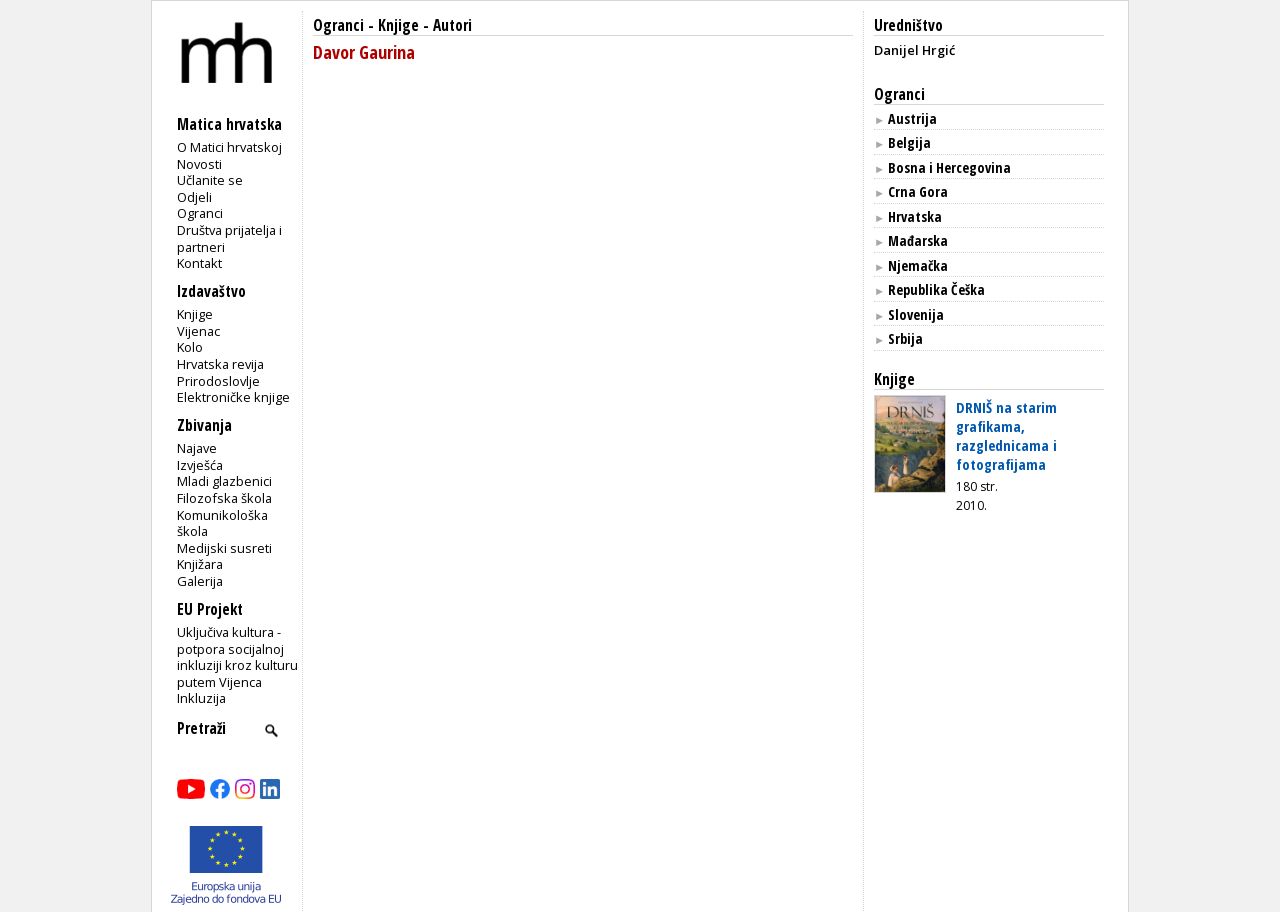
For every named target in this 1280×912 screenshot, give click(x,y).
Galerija (200, 581)
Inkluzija (201, 698)
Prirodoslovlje (218, 381)
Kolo (190, 347)
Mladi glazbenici (224, 481)
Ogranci (200, 213)
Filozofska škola (224, 498)
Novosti (199, 164)
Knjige (195, 314)
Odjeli (194, 197)
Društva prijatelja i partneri (229, 238)
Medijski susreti (224, 548)
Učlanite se (210, 180)
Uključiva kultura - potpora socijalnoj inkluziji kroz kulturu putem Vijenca (237, 657)
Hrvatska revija (220, 364)
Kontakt (199, 263)
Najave (197, 448)
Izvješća (200, 465)
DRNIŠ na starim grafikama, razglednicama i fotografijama (1006, 435)
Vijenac (198, 331)
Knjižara (200, 564)
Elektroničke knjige (233, 397)
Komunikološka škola (222, 523)
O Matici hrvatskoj (229, 147)
